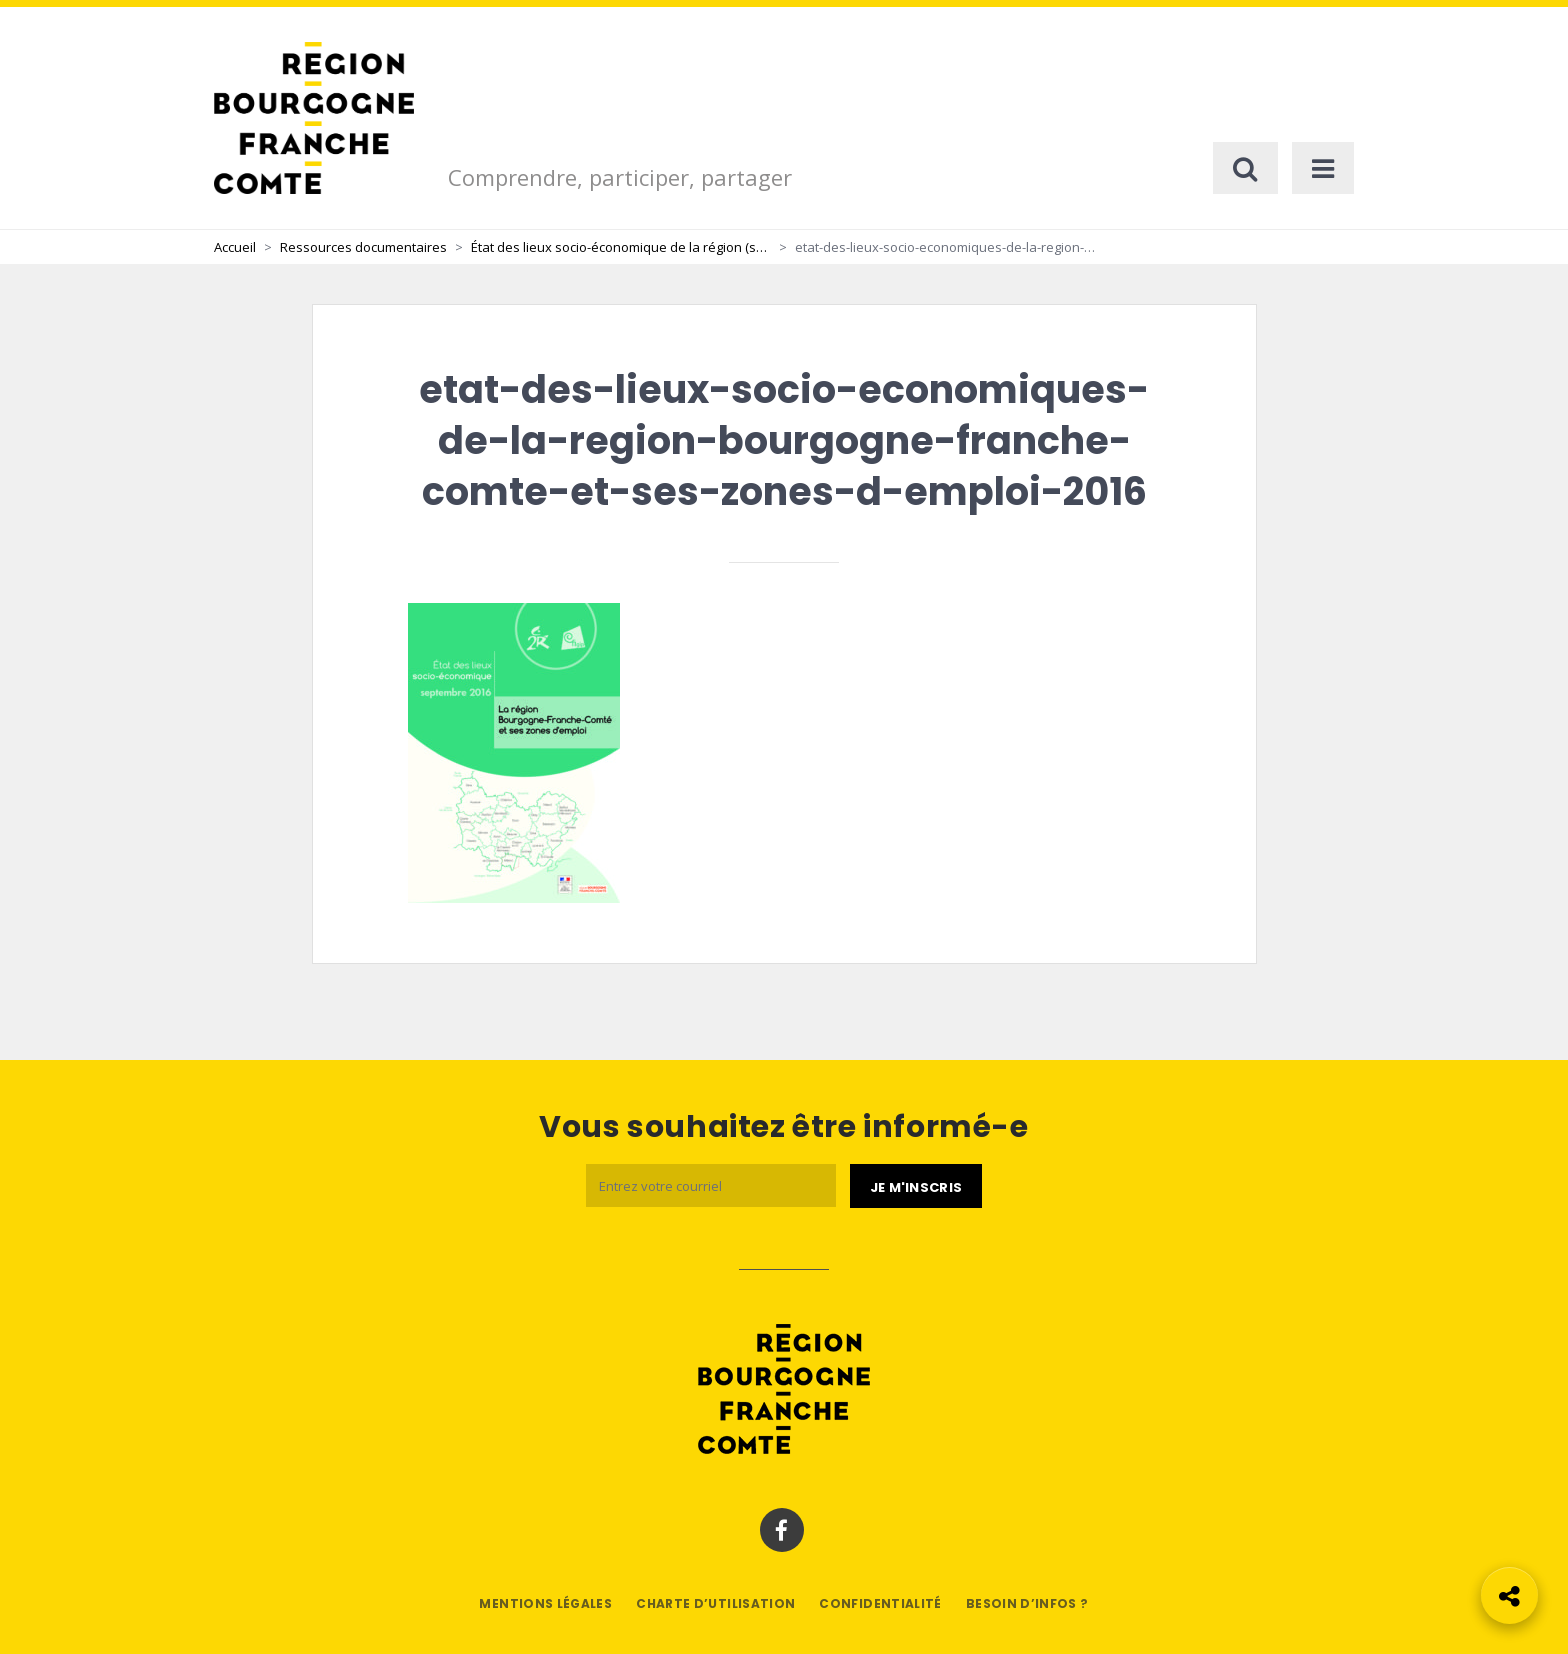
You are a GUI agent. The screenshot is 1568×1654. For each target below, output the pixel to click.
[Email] (711, 1185)
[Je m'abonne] (916, 1186)
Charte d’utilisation (715, 1603)
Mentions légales (545, 1603)
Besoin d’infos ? (1027, 1603)
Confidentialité (880, 1603)
